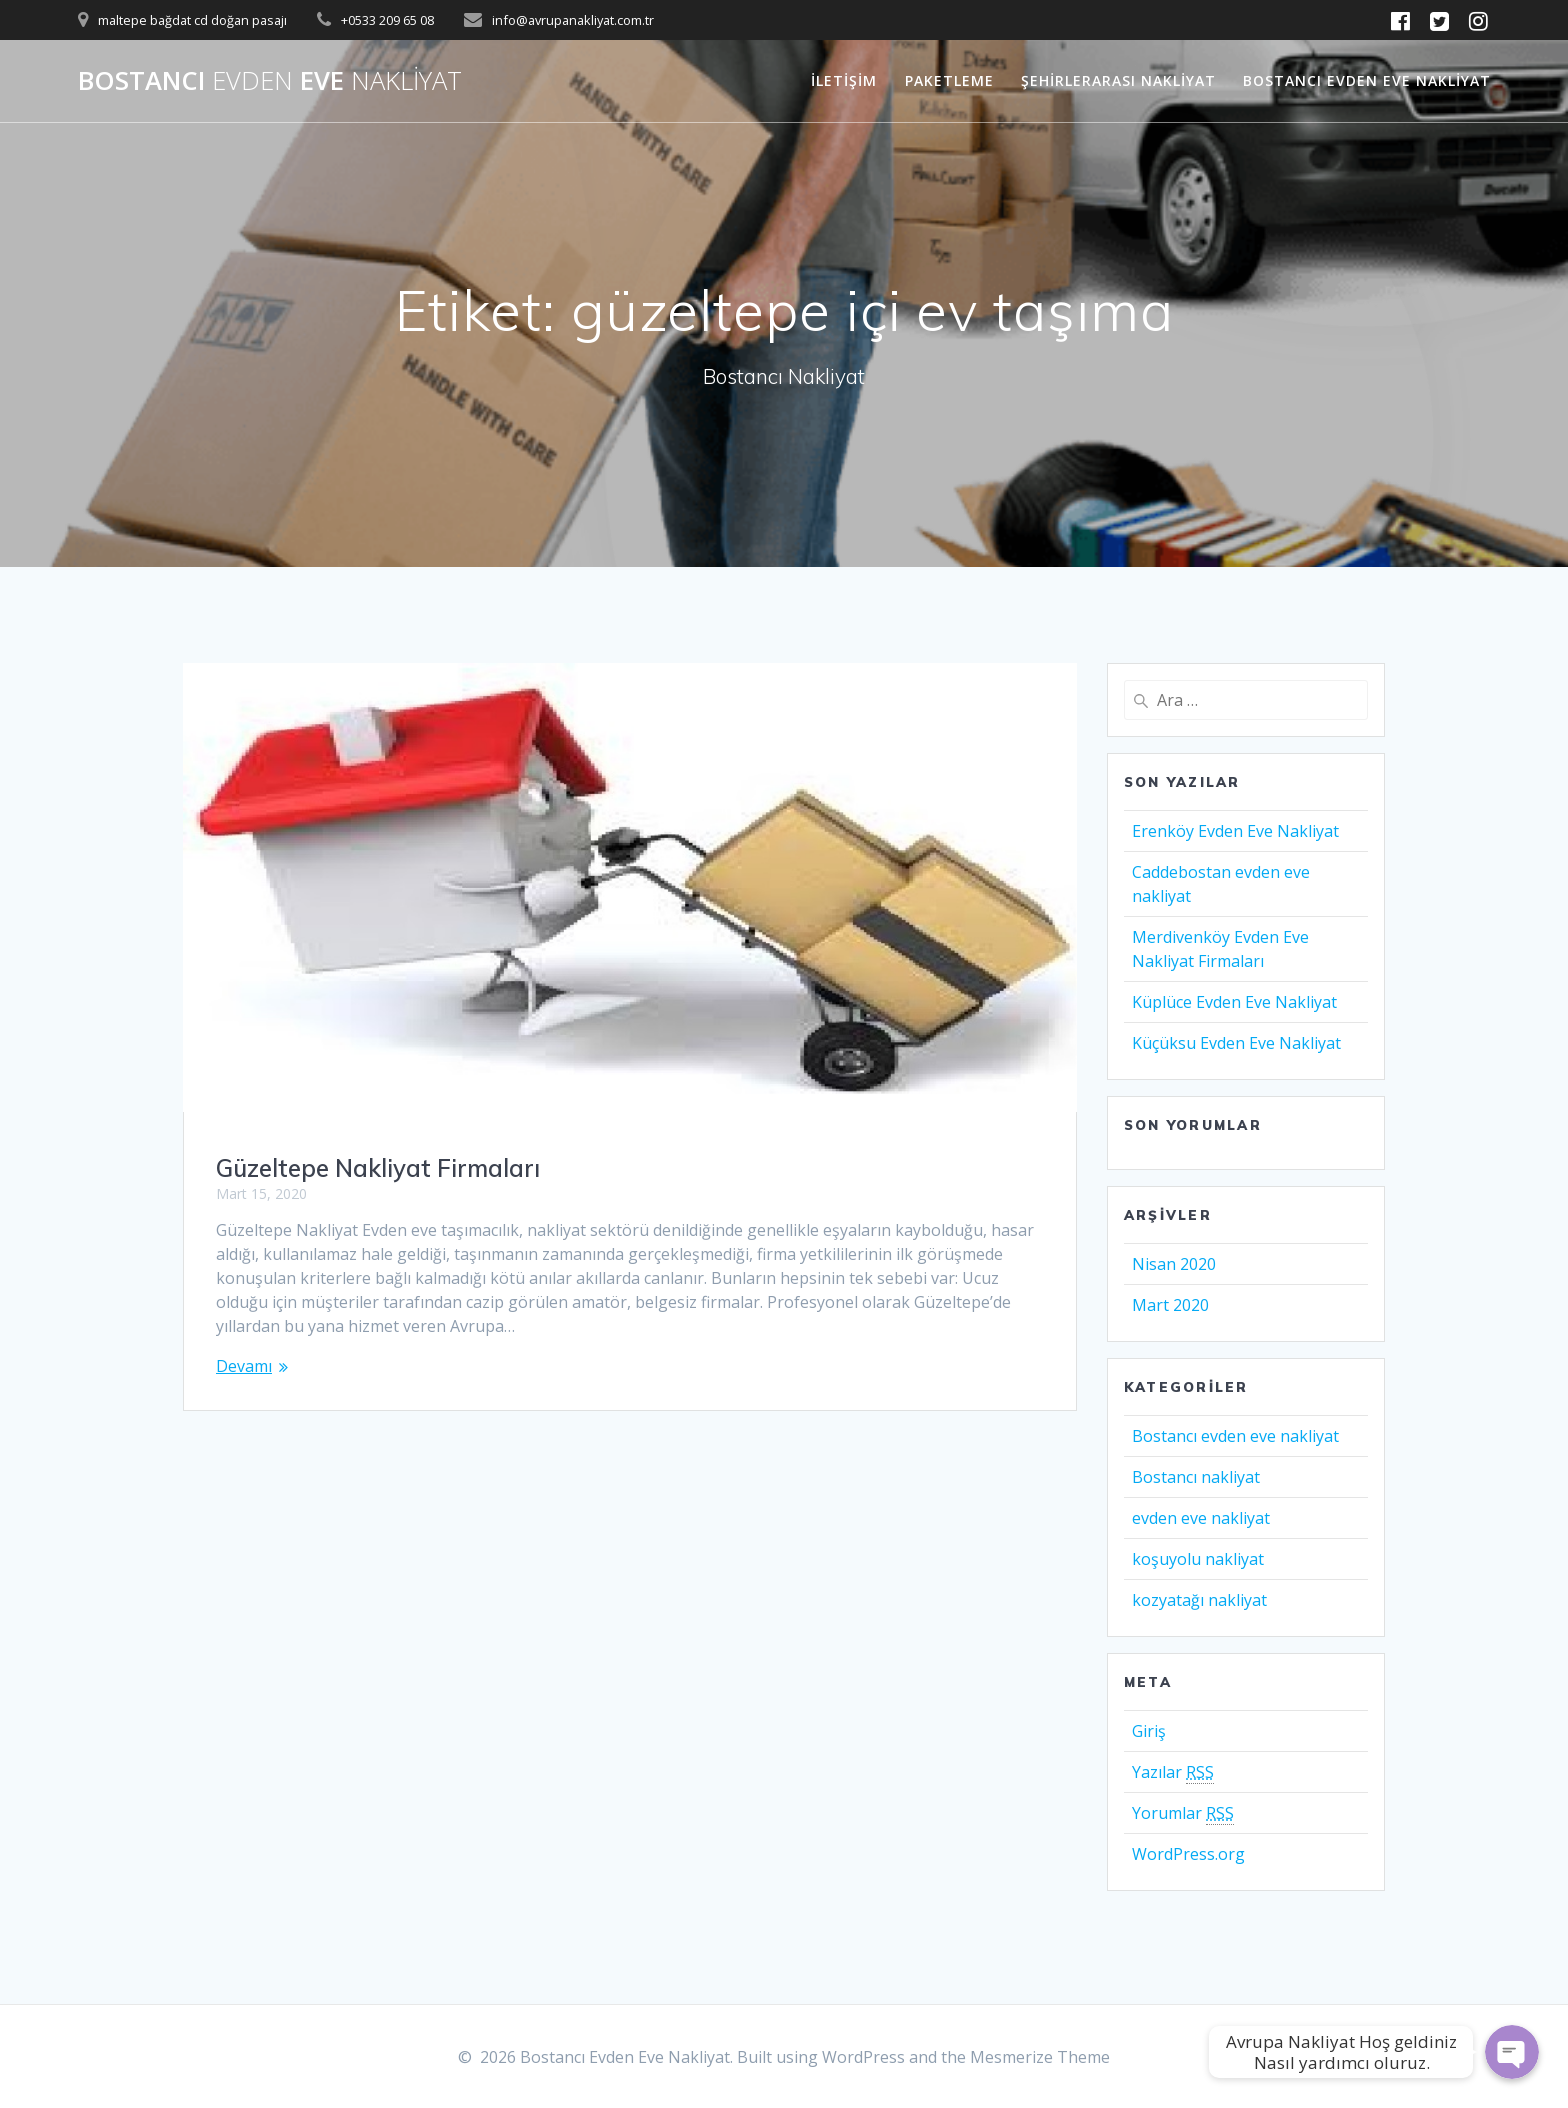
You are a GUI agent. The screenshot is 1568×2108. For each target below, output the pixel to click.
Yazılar (1173, 1772)
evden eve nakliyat (1201, 1518)
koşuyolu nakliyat (1198, 1559)
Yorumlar (1183, 1813)
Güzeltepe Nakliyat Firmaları (378, 1168)
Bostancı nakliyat (1196, 1477)
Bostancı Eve (270, 81)
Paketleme (949, 80)
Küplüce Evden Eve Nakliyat (1234, 1002)
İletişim (844, 80)
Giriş (1149, 1731)
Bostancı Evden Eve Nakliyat (1367, 80)
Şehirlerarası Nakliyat (1118, 80)
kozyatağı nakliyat (1199, 1600)
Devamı (244, 1366)
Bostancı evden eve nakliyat (1235, 1436)
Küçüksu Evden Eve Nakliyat (1236, 1043)
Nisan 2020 (1174, 1264)
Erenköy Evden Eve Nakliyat (1235, 831)
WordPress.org (1188, 1854)
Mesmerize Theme (1040, 2057)
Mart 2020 (1170, 1305)
